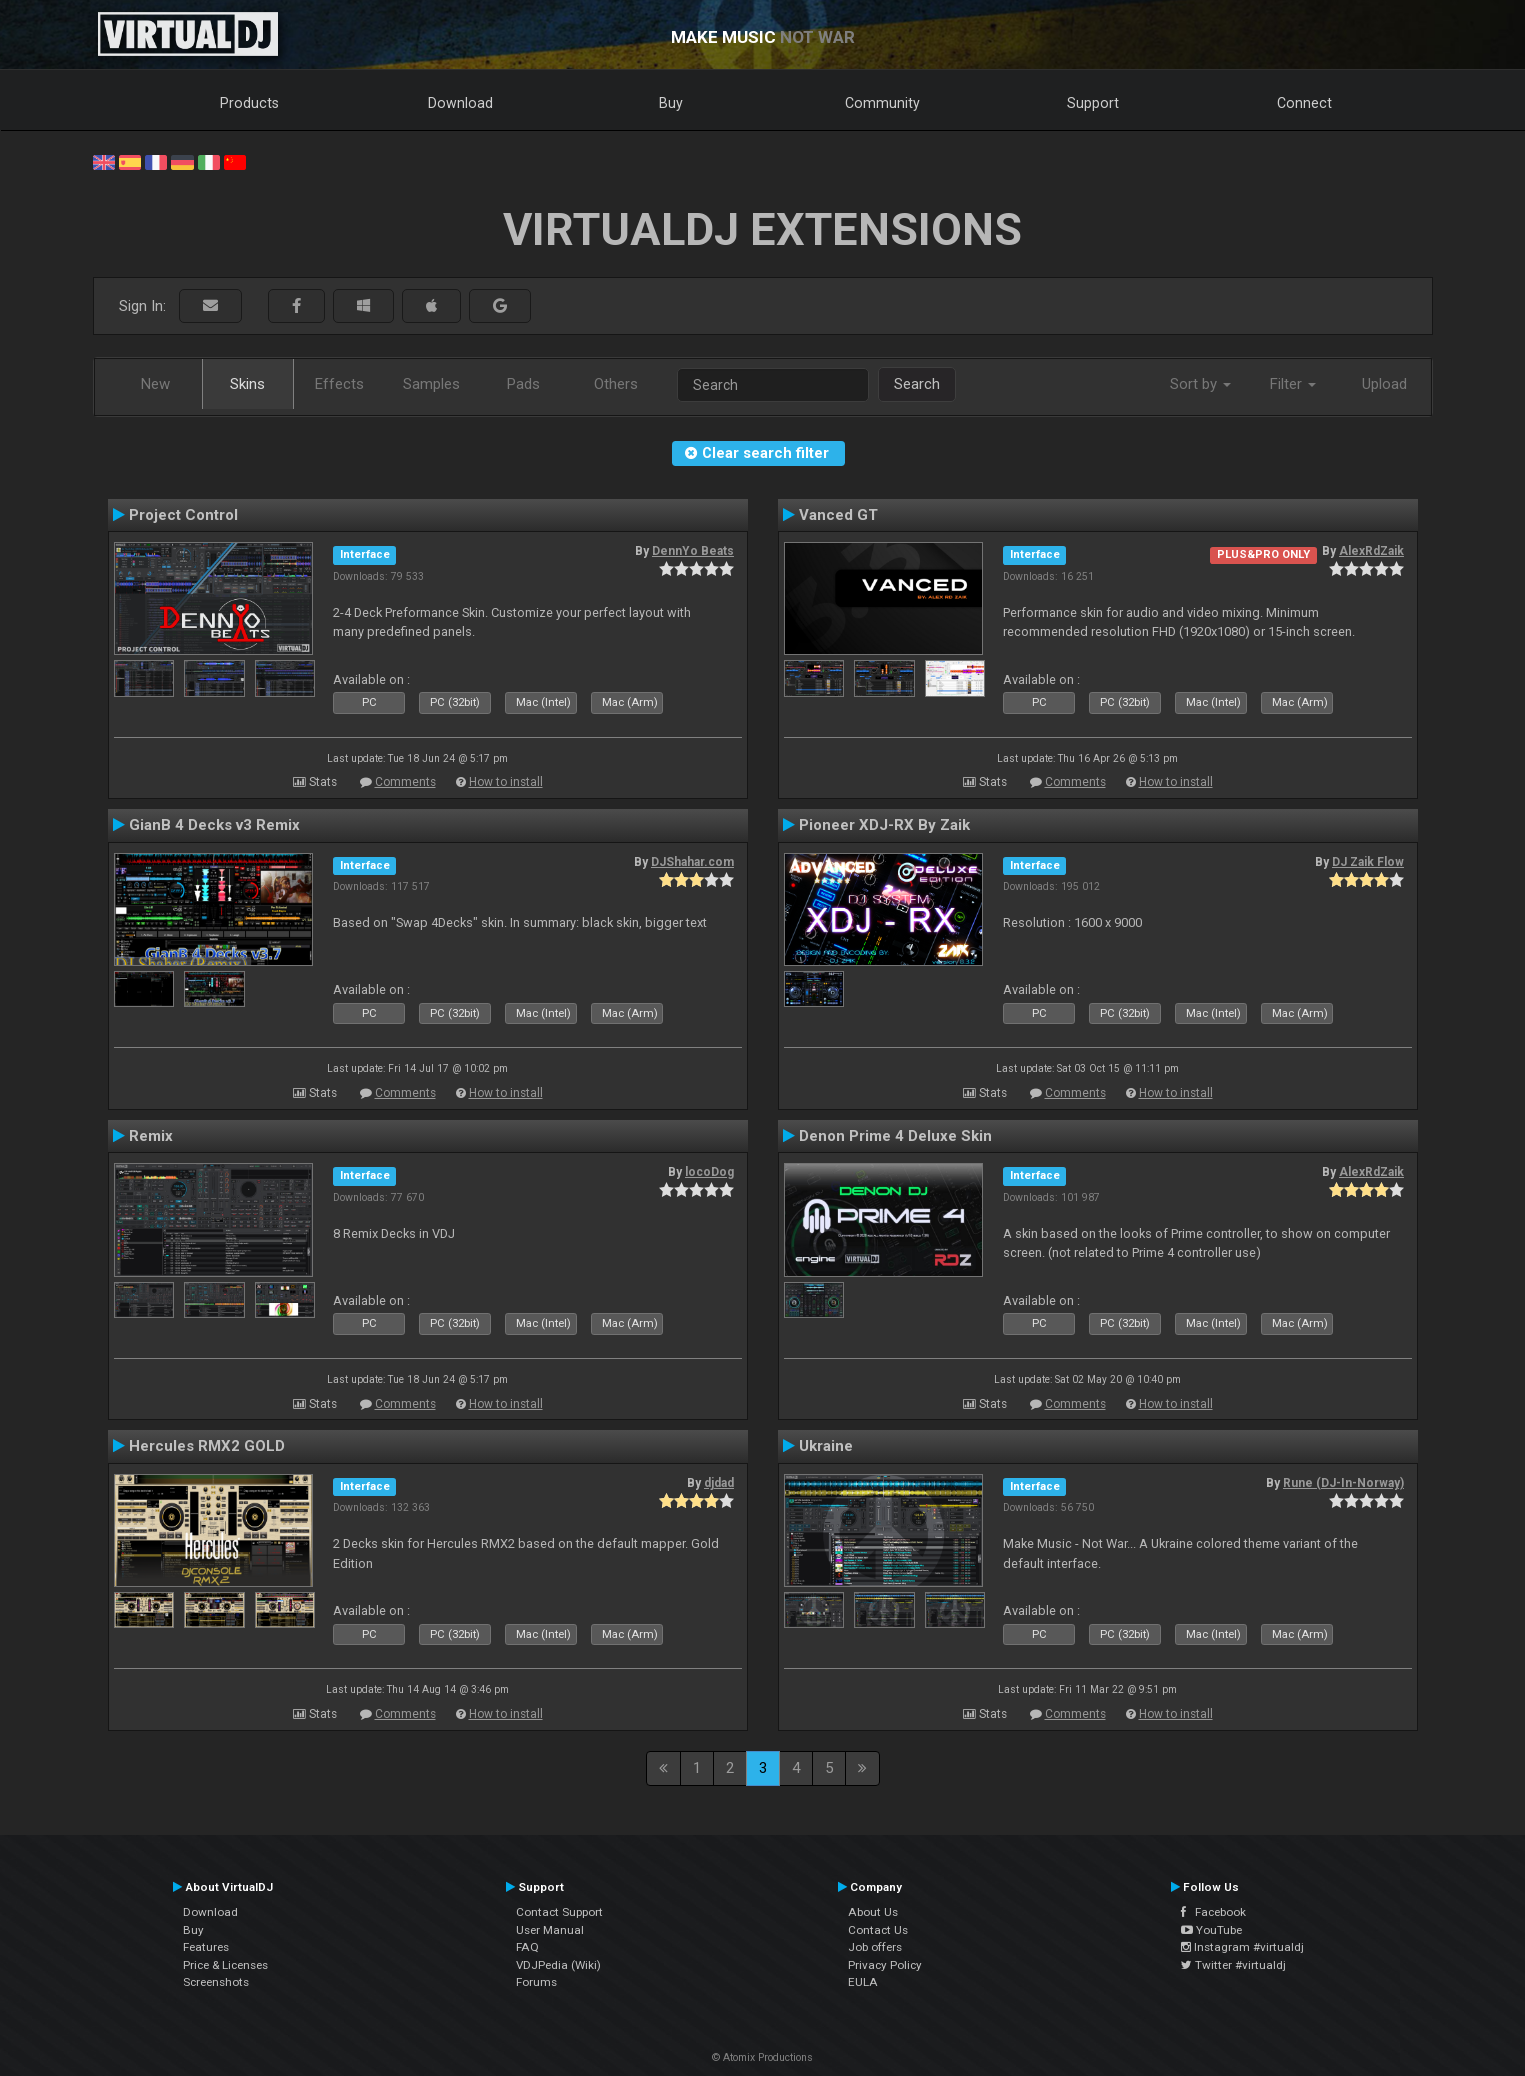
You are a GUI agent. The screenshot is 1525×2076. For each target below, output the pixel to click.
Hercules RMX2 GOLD (207, 1446)
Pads (523, 384)
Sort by (1200, 384)
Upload (1384, 384)
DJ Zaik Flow (1368, 862)
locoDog (709, 1172)
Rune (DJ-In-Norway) (1343, 1483)
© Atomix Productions (762, 2057)
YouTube (1211, 1930)
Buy (671, 103)
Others (616, 384)
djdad (719, 1483)
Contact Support (559, 1912)
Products (249, 103)
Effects (339, 384)
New (155, 384)
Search (917, 384)
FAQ (527, 1947)
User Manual (550, 1930)
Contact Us (878, 1930)
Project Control (183, 515)
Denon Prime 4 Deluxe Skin (895, 1136)
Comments (405, 782)
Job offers (875, 1947)
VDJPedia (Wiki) (558, 1965)
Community (882, 103)
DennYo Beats (693, 551)
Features (206, 1947)
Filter (1293, 384)
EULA (863, 1982)
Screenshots (216, 1982)
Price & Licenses (225, 1965)
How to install (506, 782)
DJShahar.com (692, 862)
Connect (1304, 103)
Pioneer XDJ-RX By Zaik (884, 825)
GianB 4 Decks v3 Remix (214, 825)
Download (460, 103)
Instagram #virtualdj (1242, 1947)
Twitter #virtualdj (1233, 1965)
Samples (431, 384)
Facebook (1213, 1912)
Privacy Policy (885, 1965)
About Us (873, 1912)
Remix (151, 1136)
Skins (247, 384)
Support (1093, 103)
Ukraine (826, 1446)
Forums (536, 1982)
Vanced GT (838, 515)
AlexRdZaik (1371, 551)
